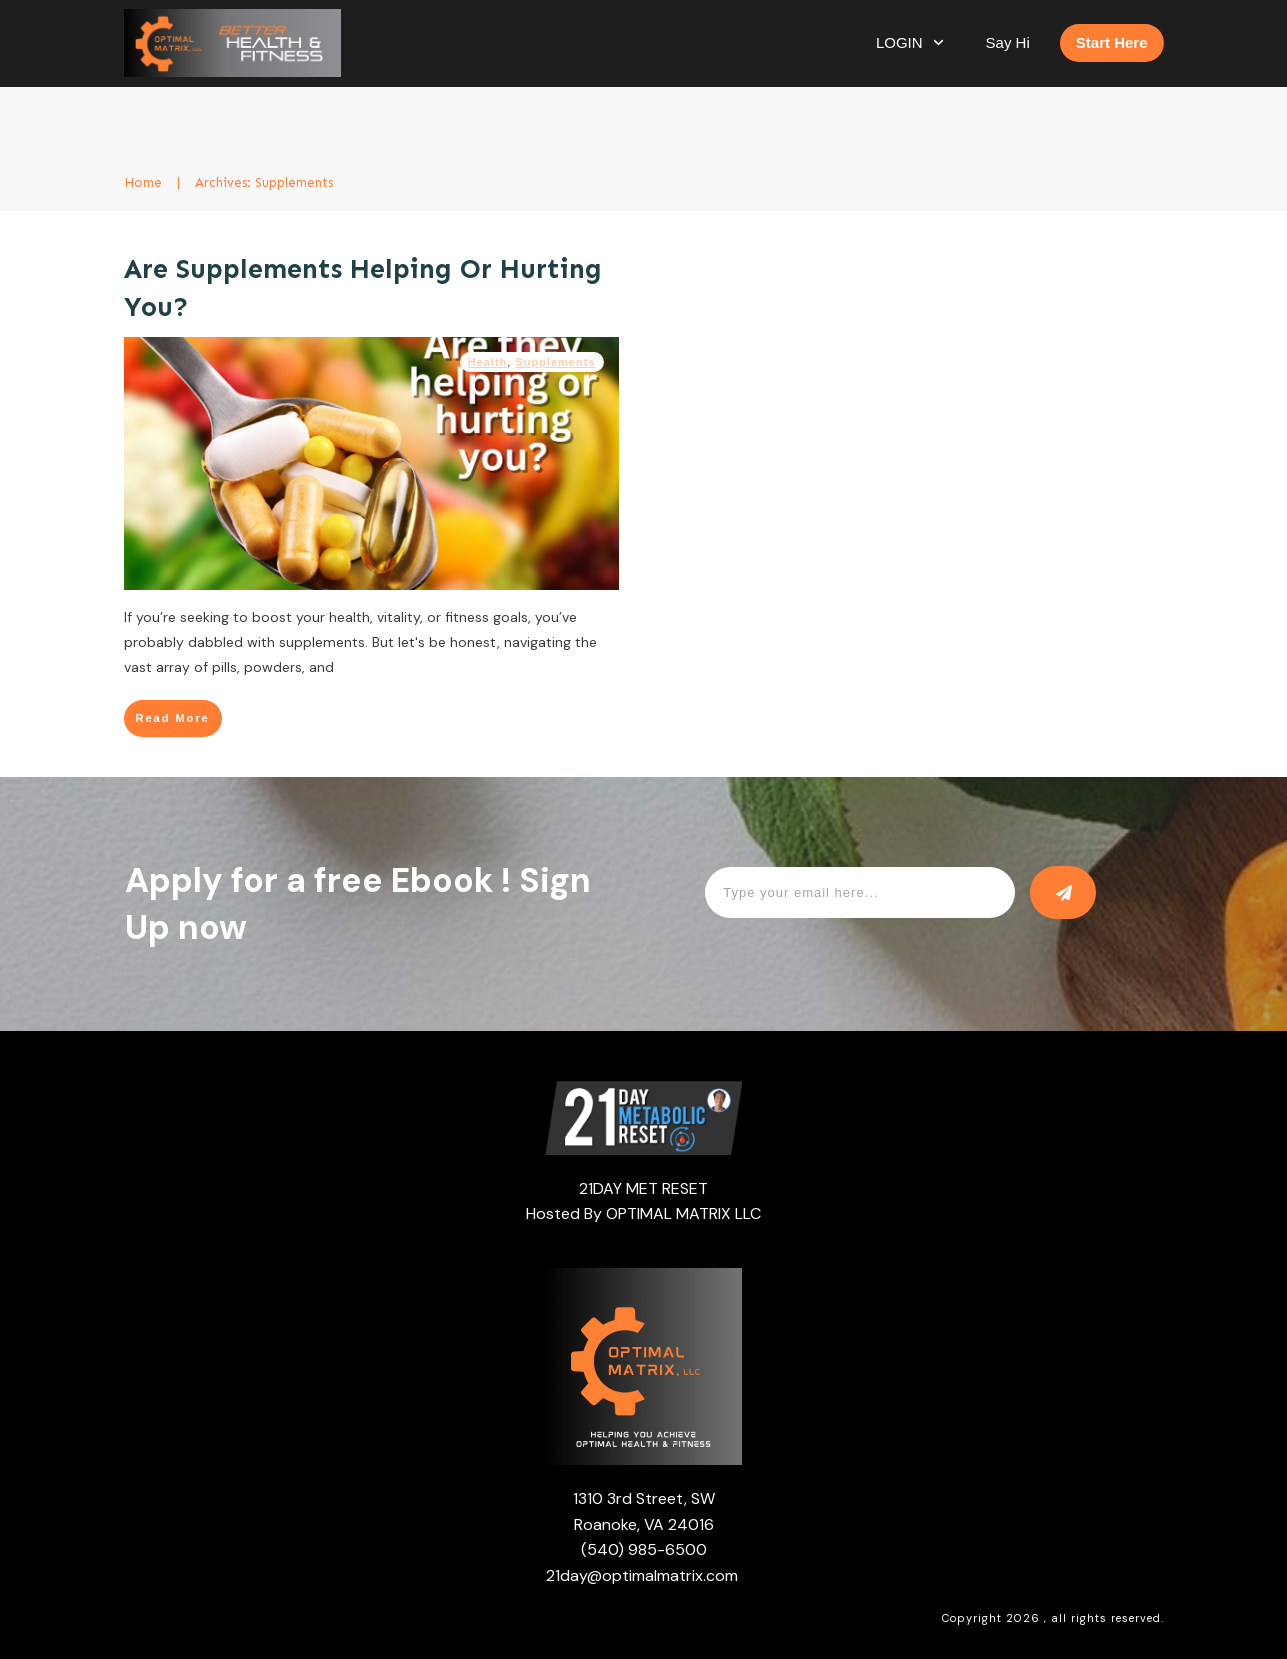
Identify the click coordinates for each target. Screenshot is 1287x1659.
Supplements (555, 362)
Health (488, 362)
